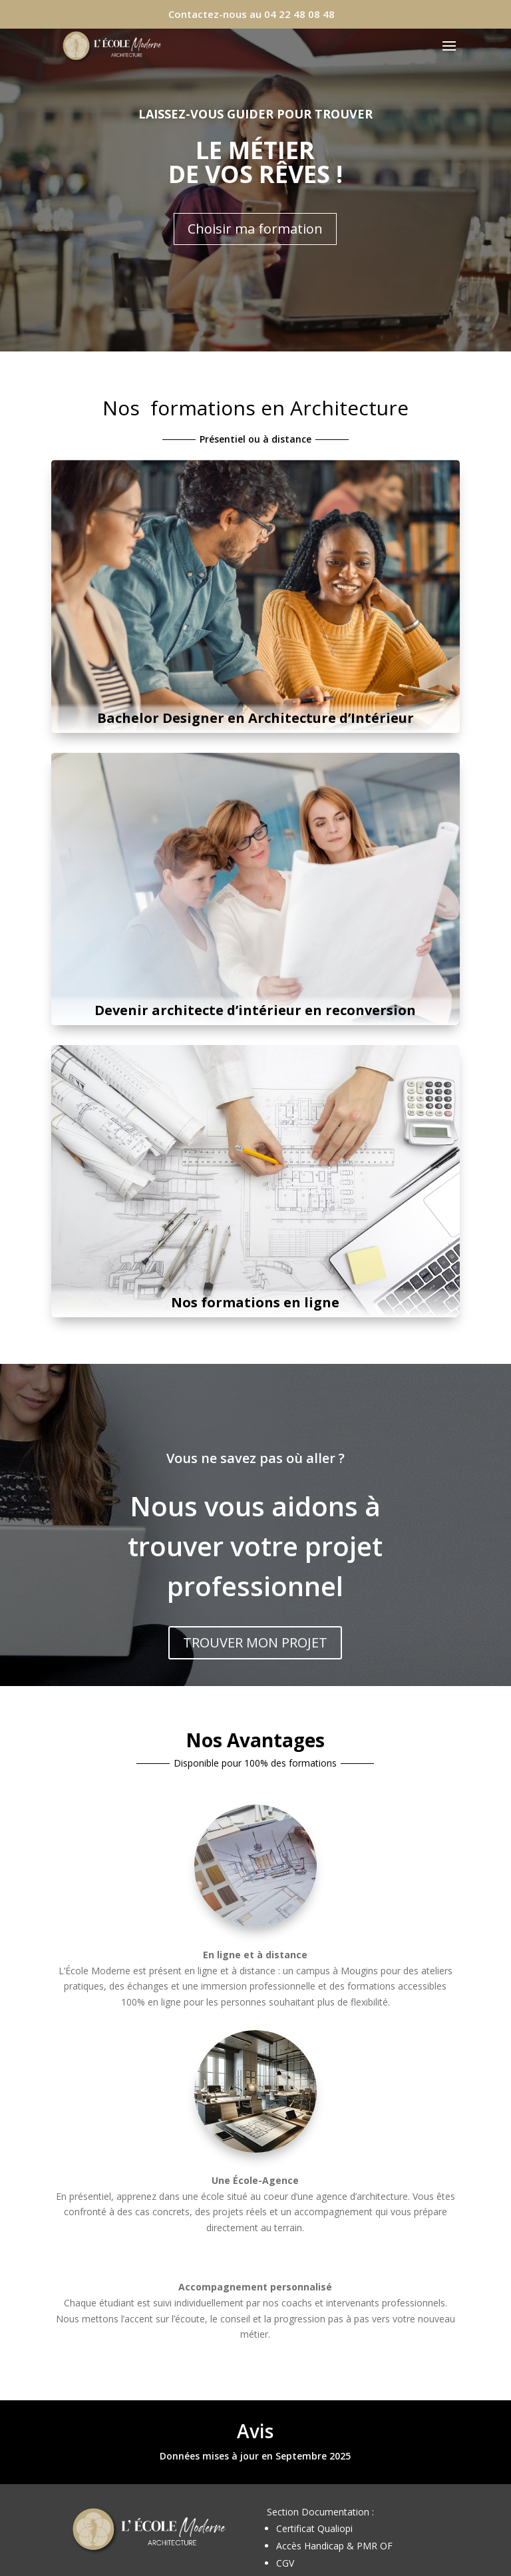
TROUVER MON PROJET (255, 1642)
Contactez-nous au (251, 14)
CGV (285, 2563)
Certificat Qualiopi (314, 2528)
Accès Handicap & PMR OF (334, 2545)
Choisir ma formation (255, 229)
